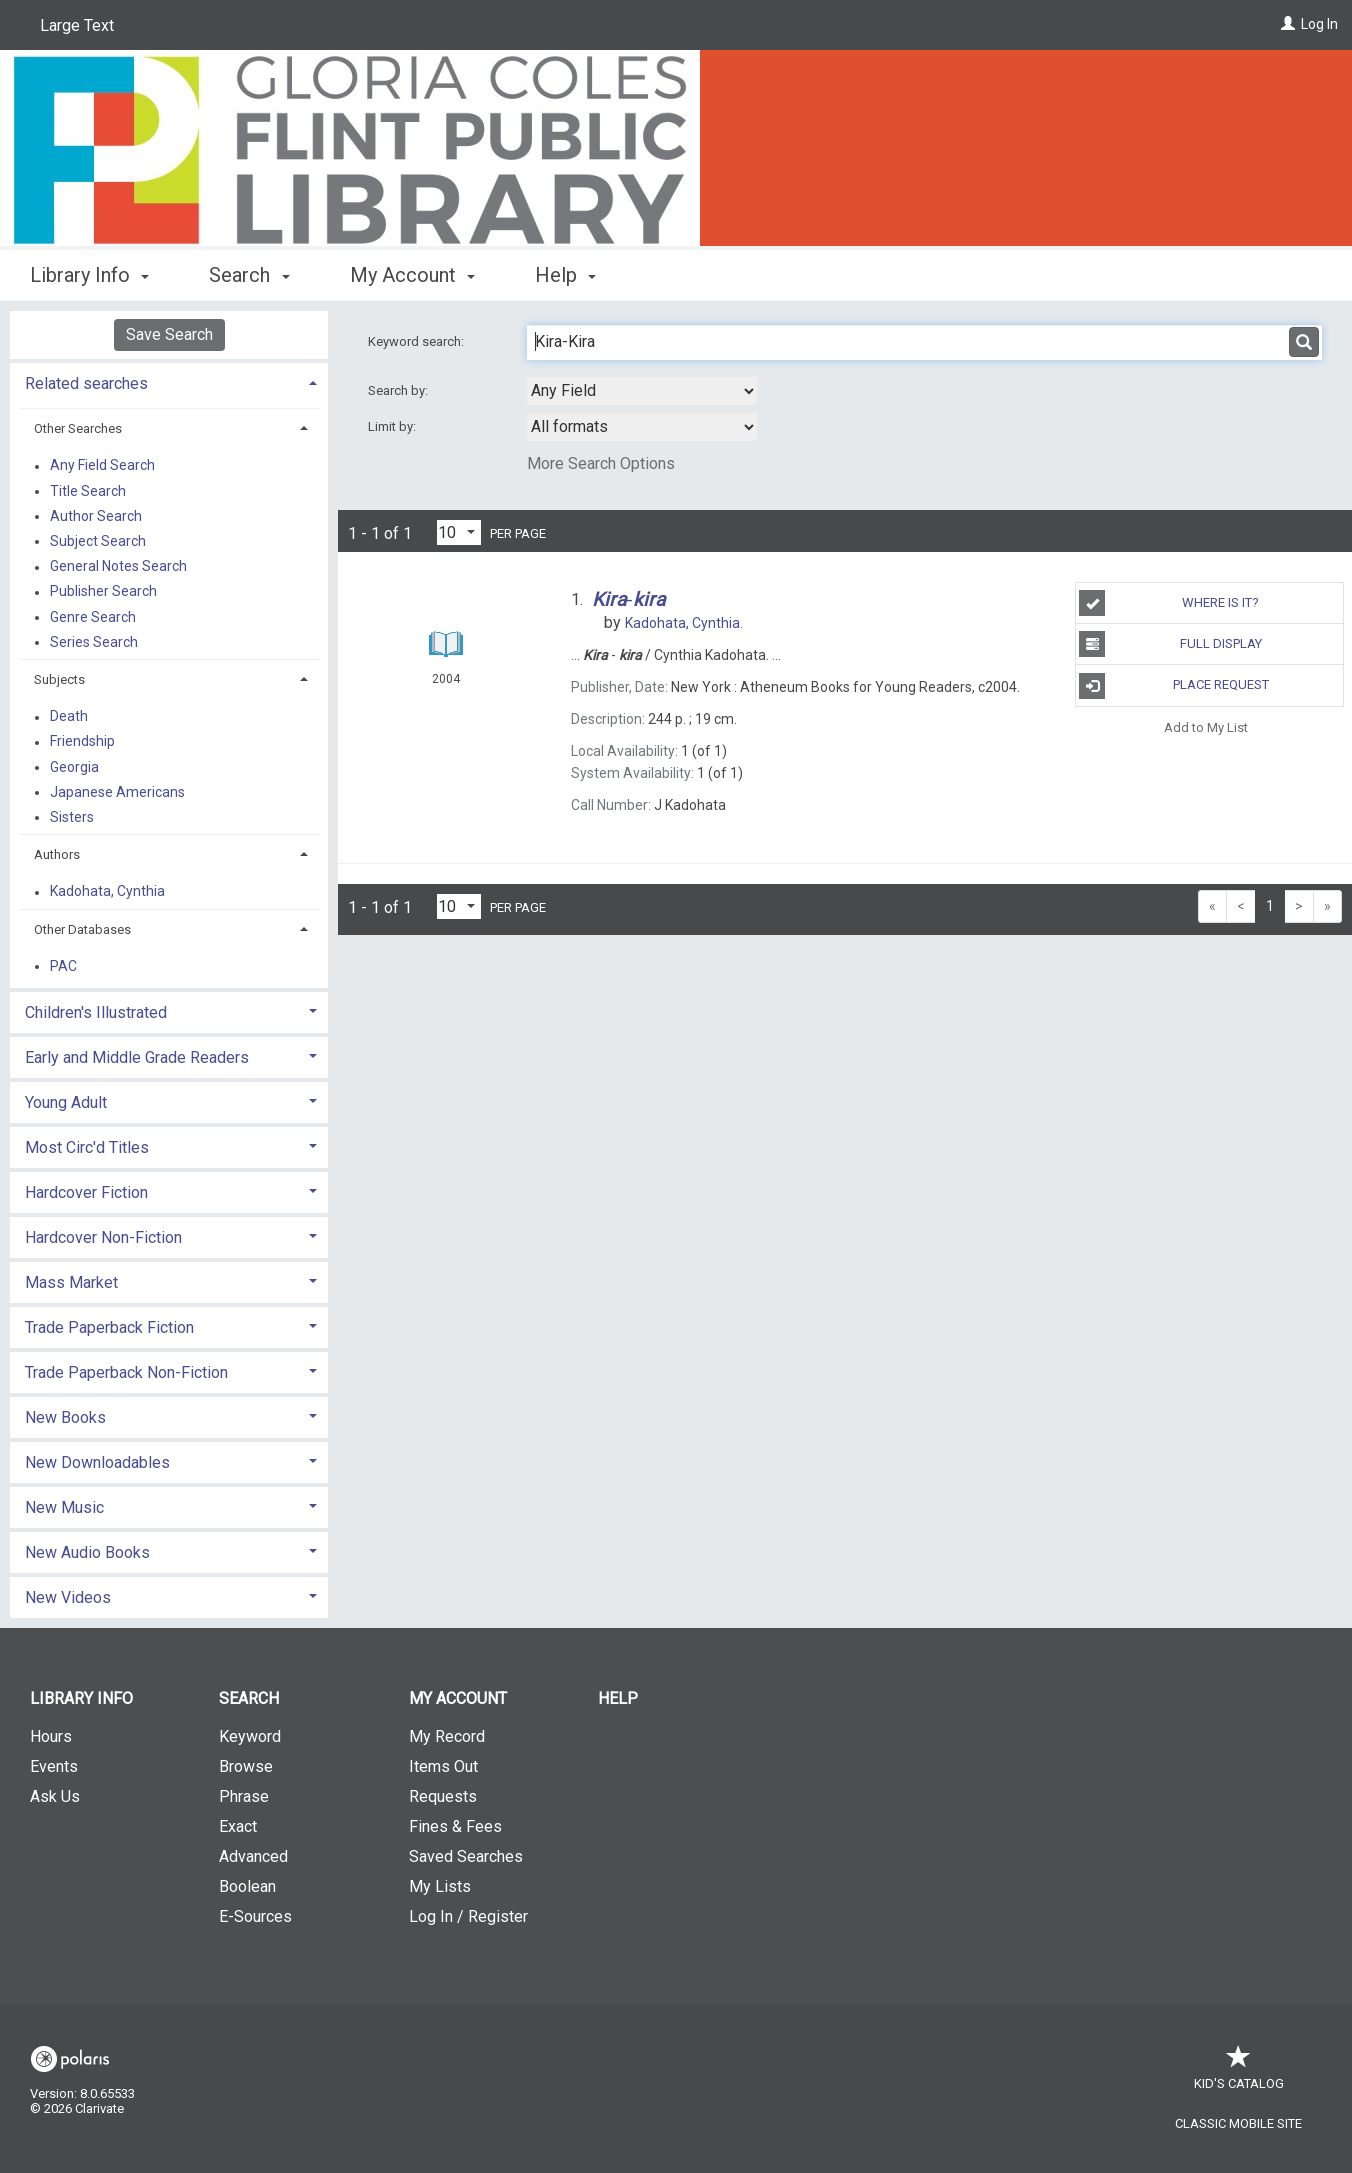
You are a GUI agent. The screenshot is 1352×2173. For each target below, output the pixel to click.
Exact (238, 1826)
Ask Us (55, 1796)
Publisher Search (103, 592)
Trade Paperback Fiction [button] (109, 1327)
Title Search (88, 491)
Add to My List (1206, 727)
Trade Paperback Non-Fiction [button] (126, 1372)
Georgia (74, 767)
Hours (51, 1736)
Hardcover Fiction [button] (86, 1192)
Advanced (253, 1856)
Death (69, 717)
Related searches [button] (86, 383)
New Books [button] (65, 1417)
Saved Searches (466, 1856)
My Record (447, 1736)
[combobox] (642, 391)
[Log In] (1288, 24)
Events (54, 1766)
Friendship (82, 742)
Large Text (77, 25)
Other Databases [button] (82, 929)
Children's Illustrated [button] (96, 1012)
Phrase (244, 1796)
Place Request (1173, 686)
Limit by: (393, 426)
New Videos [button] (68, 1597)
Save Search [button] (169, 334)
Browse (246, 1766)
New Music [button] (64, 1507)
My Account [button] (412, 275)
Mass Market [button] (71, 1282)
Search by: (399, 390)
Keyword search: (417, 341)
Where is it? (1169, 603)
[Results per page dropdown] (459, 532)
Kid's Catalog (1239, 2073)
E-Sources (255, 1916)
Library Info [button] (89, 275)
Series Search (94, 642)
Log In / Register (468, 1916)
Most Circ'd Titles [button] (87, 1147)
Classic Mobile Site (1238, 2123)
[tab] (169, 381)
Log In (1319, 24)
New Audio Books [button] (87, 1552)
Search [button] (249, 275)
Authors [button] (57, 854)
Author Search (96, 516)
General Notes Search (118, 567)
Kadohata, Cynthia (107, 892)
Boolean (247, 1886)
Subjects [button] (59, 679)
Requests (443, 1796)
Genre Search (93, 617)
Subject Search (98, 541)
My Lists (440, 1886)
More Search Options (601, 463)
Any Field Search (102, 466)
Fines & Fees (455, 1826)
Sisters (72, 817)
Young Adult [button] (66, 1102)
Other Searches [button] (78, 428)
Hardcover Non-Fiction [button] (103, 1237)
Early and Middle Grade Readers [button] (137, 1057)
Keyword (250, 1736)
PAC (63, 966)
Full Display (1170, 644)
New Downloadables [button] (97, 1462)
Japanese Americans (117, 792)
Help (618, 1698)
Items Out (443, 1766)
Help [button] (565, 275)
